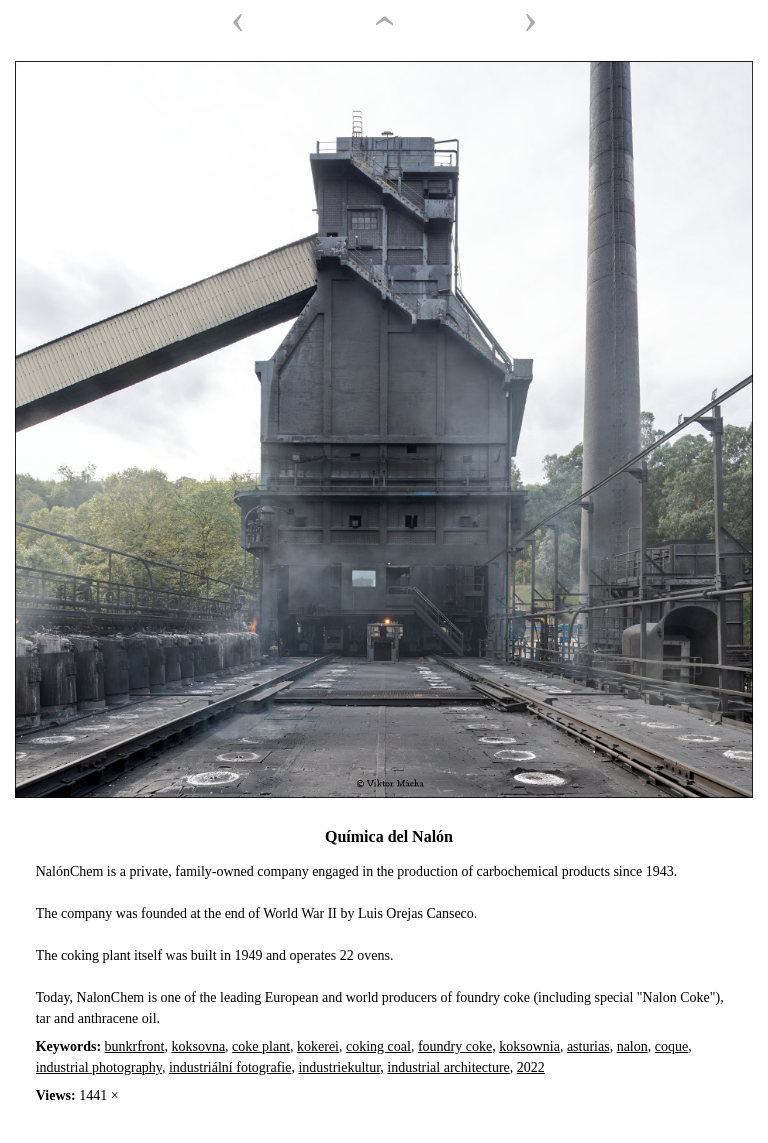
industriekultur (339, 1067)
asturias (588, 1046)
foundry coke (455, 1046)
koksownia (529, 1046)
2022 (531, 1067)
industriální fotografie (230, 1067)
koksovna (198, 1046)
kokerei (318, 1046)
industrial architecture (448, 1067)
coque (671, 1046)
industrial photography (99, 1067)
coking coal (378, 1046)
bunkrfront (135, 1046)
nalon (632, 1046)
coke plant (261, 1046)
